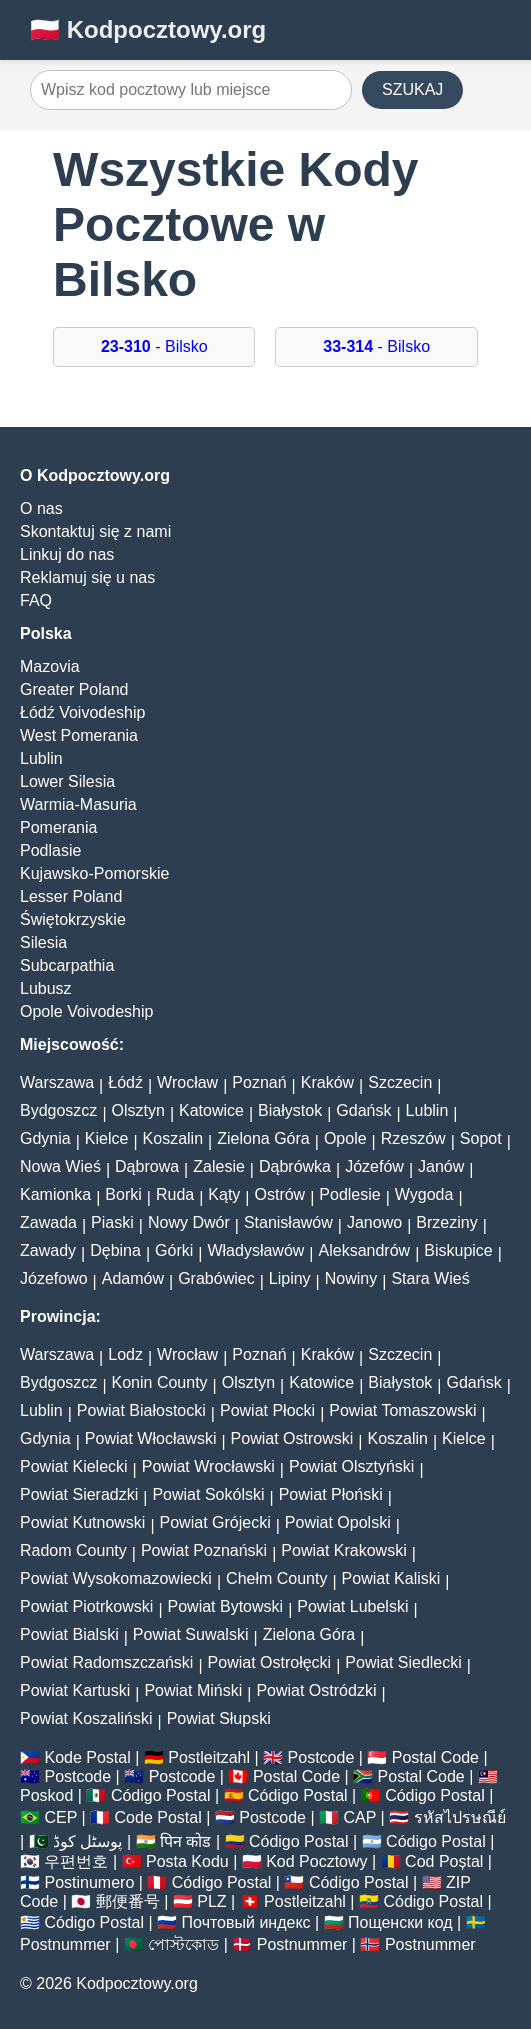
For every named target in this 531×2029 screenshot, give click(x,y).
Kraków (327, 1082)
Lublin (41, 758)
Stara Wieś (430, 1278)
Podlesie (349, 1194)
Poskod (46, 1795)
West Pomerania (79, 735)
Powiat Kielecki (74, 1466)
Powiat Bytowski (226, 1606)
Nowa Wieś (60, 1166)
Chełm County (276, 1578)
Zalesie (219, 1166)
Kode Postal (87, 1757)
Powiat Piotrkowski (86, 1606)
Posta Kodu (187, 1861)
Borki (123, 1194)
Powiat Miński (193, 1690)
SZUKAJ (412, 89)
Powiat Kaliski (391, 1578)
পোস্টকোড (183, 1944)
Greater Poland (74, 689)
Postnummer (65, 1944)
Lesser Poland (71, 896)
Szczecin (400, 1082)
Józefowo (54, 1278)
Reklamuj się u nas (87, 577)
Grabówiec (216, 1278)
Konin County (160, 1382)
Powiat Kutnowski (82, 1522)
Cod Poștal (444, 1861)
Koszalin (173, 1138)
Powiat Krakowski (343, 1550)
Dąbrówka (295, 1166)
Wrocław (187, 1082)
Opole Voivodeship (86, 1011)
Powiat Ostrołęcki (270, 1662)
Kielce (107, 1138)
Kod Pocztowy (316, 1861)
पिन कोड (185, 1841)
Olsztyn (138, 1110)
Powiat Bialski (69, 1634)
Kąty (224, 1194)
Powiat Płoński (331, 1494)
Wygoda (424, 1194)
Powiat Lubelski (352, 1606)
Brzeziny (446, 1222)
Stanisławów (288, 1222)
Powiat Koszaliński (86, 1718)
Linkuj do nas (67, 554)
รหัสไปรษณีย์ (460, 1817)
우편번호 (76, 1861)
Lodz (125, 1354)
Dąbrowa (147, 1166)
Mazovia (50, 666)
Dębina (115, 1250)
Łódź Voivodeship (82, 712)
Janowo (374, 1222)
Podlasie (50, 850)
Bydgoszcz (58, 1110)
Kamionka (55, 1194)
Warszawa (57, 1082)
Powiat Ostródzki (316, 1690)
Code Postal (158, 1817)
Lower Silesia (67, 781)
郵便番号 (128, 1901)
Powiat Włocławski (151, 1438)
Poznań (259, 1082)
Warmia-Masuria (78, 804)
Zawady (48, 1250)
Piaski (112, 1222)
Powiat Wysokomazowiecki (116, 1578)
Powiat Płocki (267, 1410)
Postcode (321, 1757)
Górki (174, 1250)
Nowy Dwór (189, 1222)
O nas (41, 508)
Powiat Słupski (219, 1718)
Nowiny (351, 1278)
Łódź (125, 1082)
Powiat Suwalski (191, 1634)
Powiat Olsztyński (351, 1466)
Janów (441, 1166)
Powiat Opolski (338, 1522)
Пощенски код (400, 1922)
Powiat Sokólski (208, 1494)
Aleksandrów (365, 1250)
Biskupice (458, 1250)
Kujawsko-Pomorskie (94, 873)
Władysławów (255, 1250)
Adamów (133, 1278)
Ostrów (280, 1194)
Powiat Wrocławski (208, 1466)
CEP (60, 1817)
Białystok (290, 1110)
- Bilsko (154, 346)
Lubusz (46, 988)
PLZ (211, 1901)
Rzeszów (413, 1138)
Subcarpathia (67, 965)
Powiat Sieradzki (79, 1494)
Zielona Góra (263, 1138)
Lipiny (290, 1278)
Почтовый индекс (246, 1922)
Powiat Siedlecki (403, 1662)
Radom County (73, 1550)
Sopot (481, 1138)
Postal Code (435, 1757)
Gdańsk (363, 1110)
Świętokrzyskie (73, 919)
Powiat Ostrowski (292, 1438)
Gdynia (45, 1138)
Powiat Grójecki (215, 1522)
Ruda (175, 1194)
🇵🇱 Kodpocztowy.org (148, 29)
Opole (345, 1138)
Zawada (48, 1222)
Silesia (43, 942)
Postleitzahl (209, 1757)
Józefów (374, 1166)
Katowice (211, 1110)
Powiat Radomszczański (106, 1662)
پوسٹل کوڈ (87, 1841)
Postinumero (89, 1882)
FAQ (36, 600)
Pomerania (58, 827)
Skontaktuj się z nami (95, 531)
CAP (359, 1817)
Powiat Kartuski (75, 1690)
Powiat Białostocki (141, 1410)
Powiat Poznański (204, 1550)
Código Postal (161, 1795)
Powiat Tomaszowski (402, 1410)
